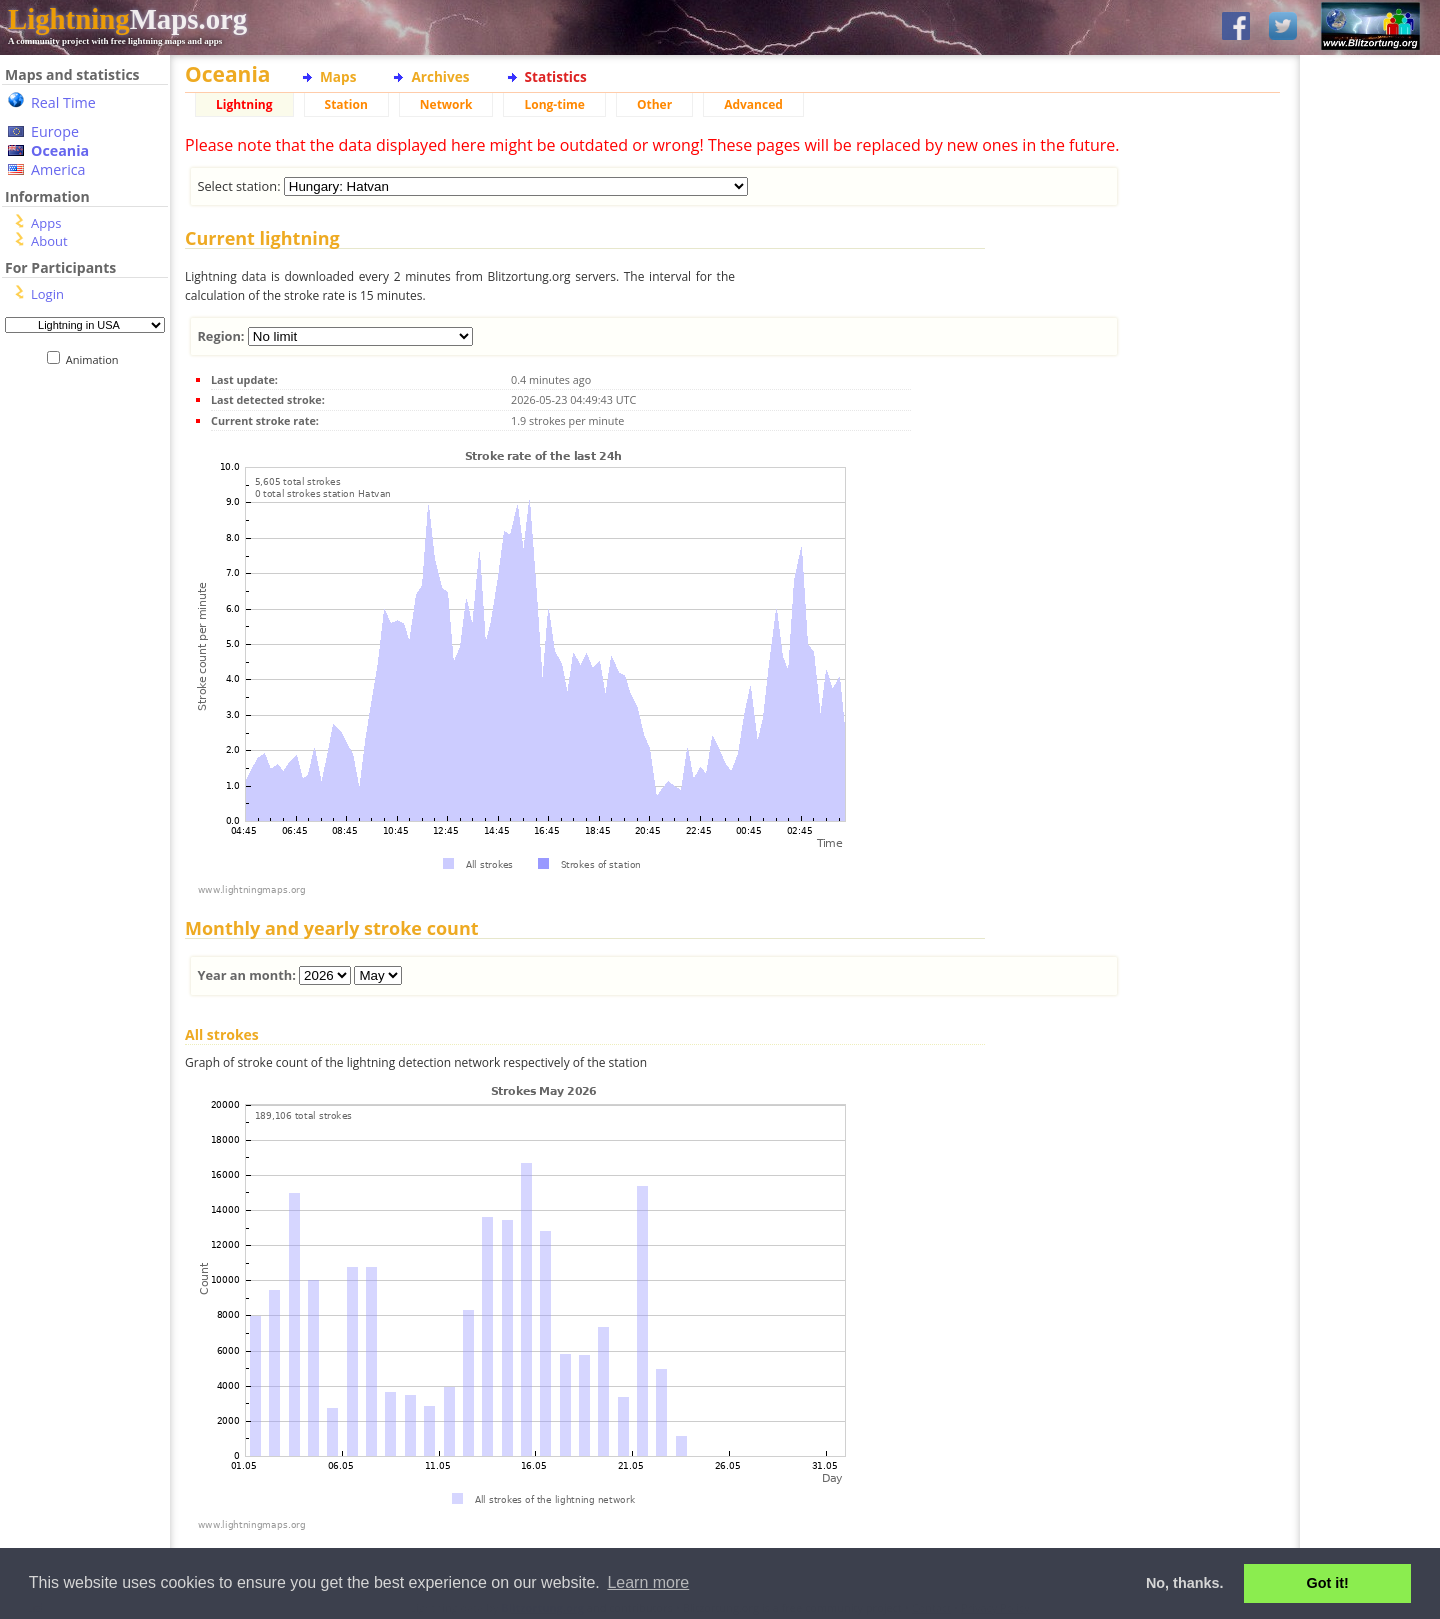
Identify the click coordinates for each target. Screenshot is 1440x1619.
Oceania (60, 150)
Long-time (554, 104)
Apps (46, 223)
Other (654, 104)
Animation (96, 359)
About (49, 241)
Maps (338, 76)
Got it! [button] (1328, 1583)
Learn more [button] (648, 1582)
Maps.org (127, 19)
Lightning (244, 104)
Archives (440, 76)
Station (346, 104)
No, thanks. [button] (1185, 1583)
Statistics (556, 76)
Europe (55, 131)
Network (446, 104)
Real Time (63, 102)
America (58, 169)
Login (47, 294)
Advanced (753, 104)
